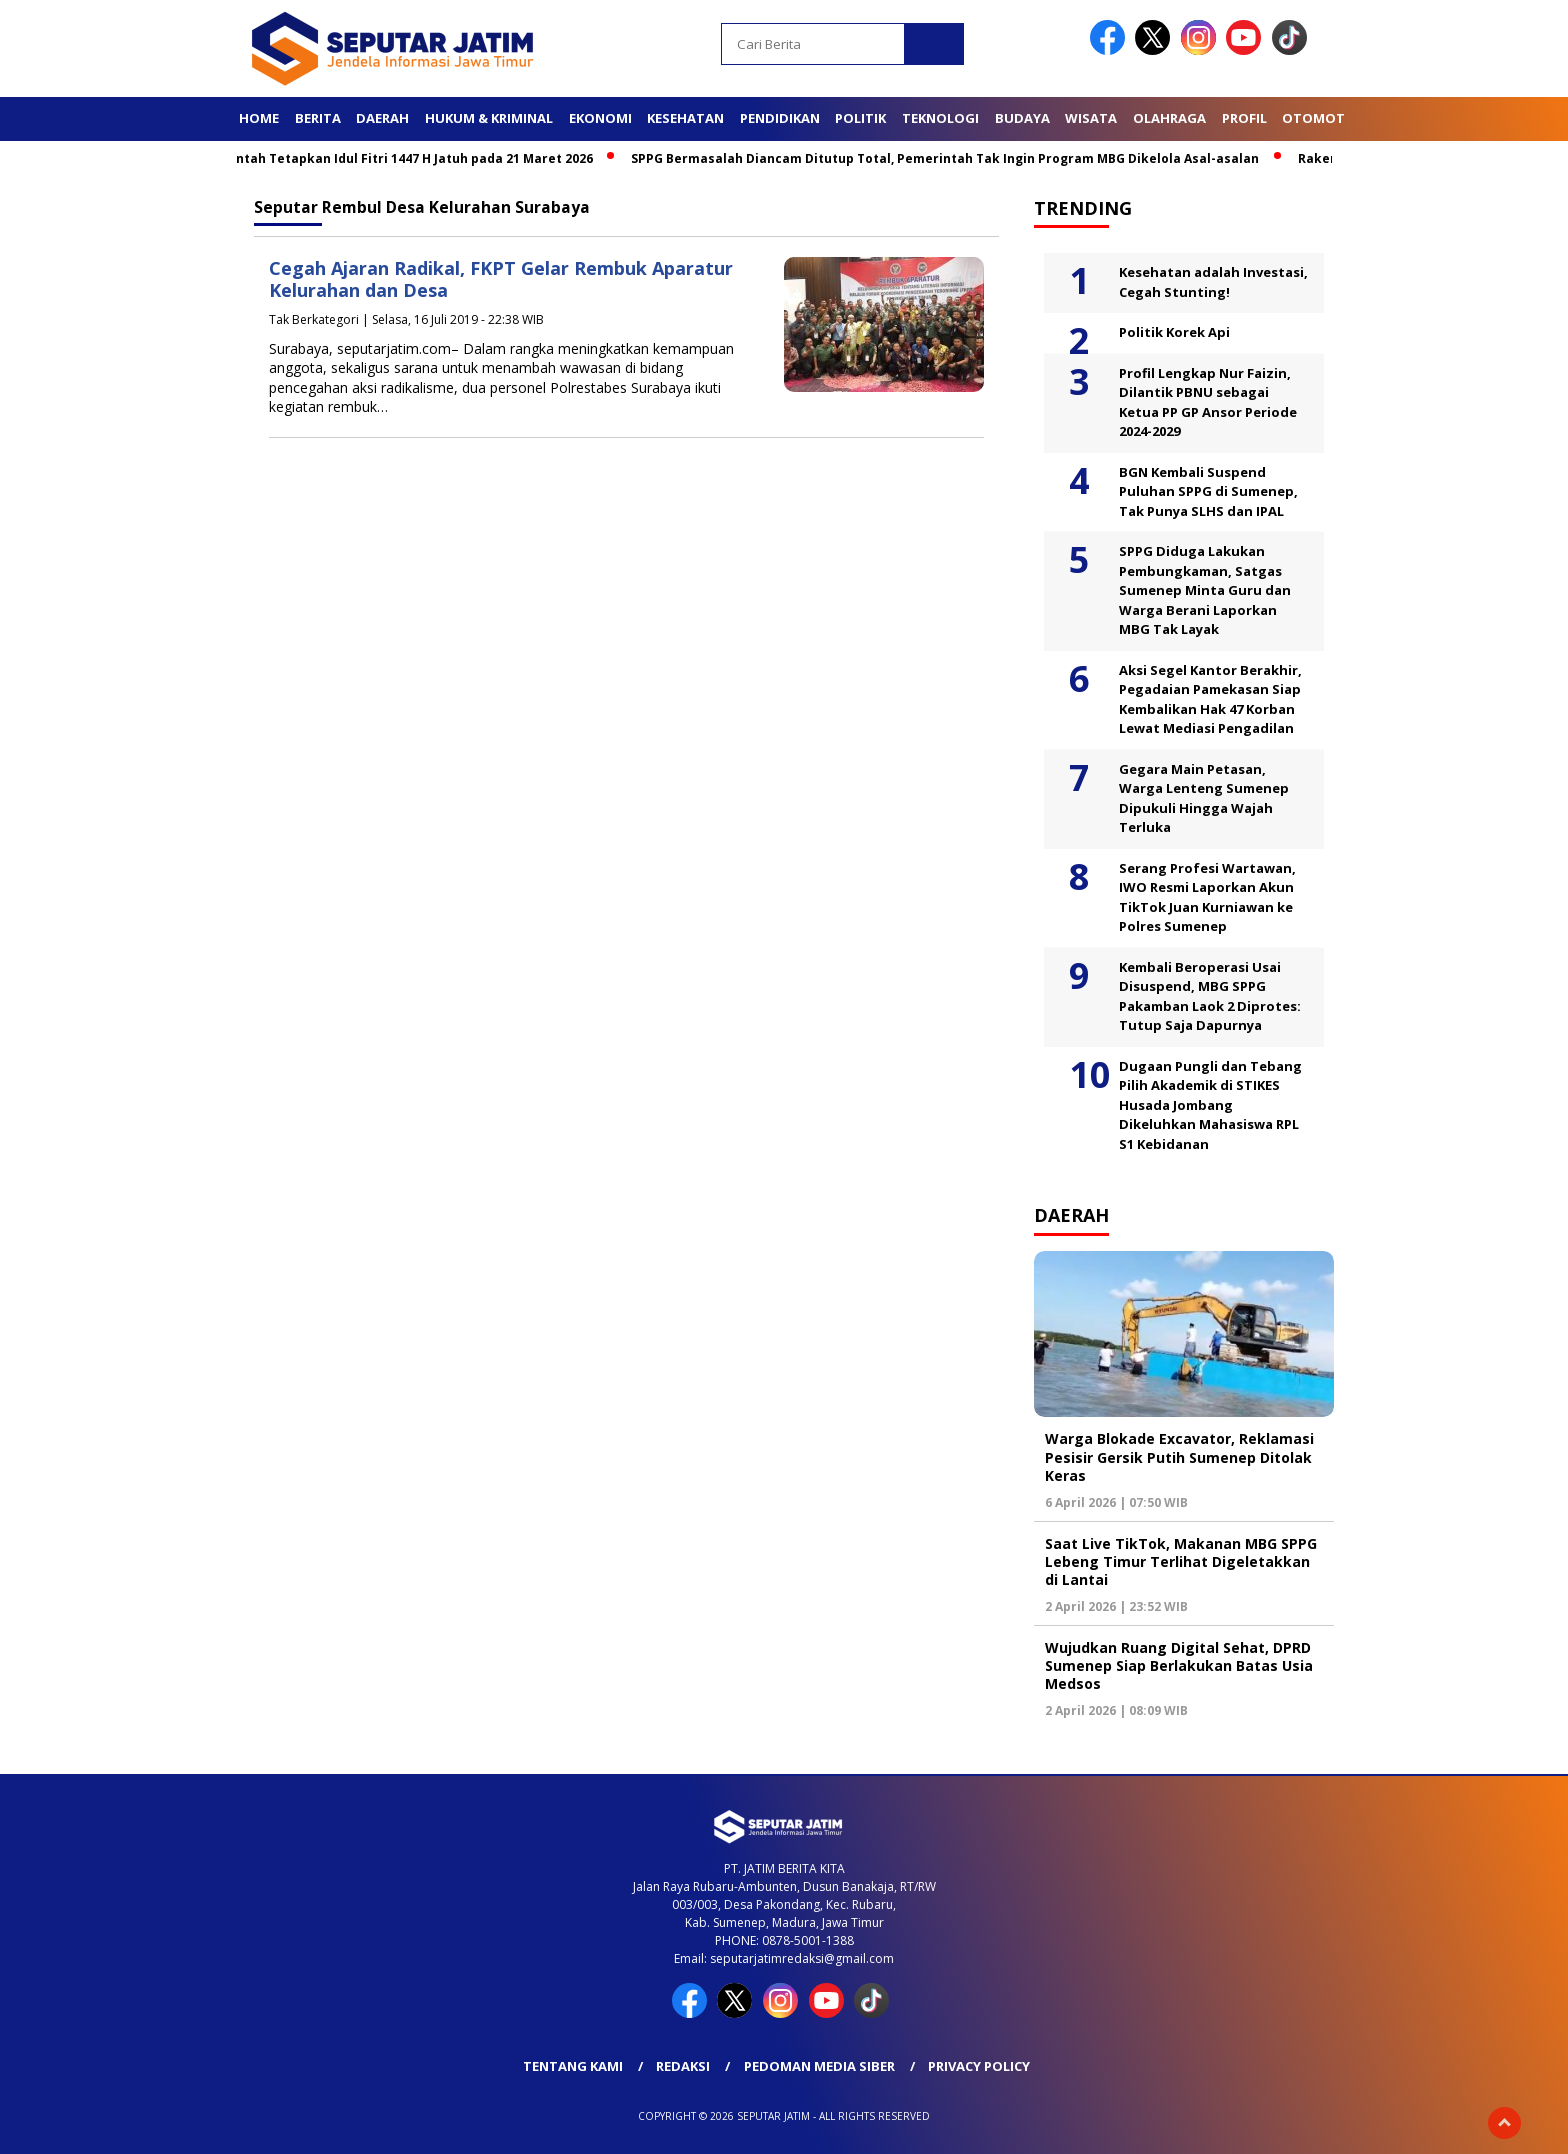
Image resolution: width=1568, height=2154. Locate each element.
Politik (860, 118)
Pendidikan (780, 118)
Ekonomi (600, 118)
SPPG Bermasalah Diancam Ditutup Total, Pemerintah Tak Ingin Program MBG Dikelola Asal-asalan (963, 158)
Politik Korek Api (1174, 332)
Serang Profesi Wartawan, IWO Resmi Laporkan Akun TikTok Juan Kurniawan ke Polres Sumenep (1207, 897)
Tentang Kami (573, 2066)
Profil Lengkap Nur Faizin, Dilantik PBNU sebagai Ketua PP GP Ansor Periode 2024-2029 (1208, 402)
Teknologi (940, 118)
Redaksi (683, 2066)
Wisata (1091, 118)
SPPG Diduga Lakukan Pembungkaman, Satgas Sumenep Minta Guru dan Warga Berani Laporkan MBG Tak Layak (1205, 590)
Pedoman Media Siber (819, 2066)
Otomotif (1319, 118)
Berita (318, 118)
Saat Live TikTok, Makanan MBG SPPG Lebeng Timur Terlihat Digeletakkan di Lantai (1181, 1561)
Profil (1244, 118)
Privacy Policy (979, 2066)
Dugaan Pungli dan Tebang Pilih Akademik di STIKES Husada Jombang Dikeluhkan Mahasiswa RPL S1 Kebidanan (1210, 1105)
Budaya (1022, 118)
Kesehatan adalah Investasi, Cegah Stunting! (1213, 282)
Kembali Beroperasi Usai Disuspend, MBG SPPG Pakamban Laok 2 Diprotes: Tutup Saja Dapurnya (1210, 996)
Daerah (382, 118)
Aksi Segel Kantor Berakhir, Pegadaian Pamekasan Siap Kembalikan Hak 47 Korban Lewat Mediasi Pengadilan (1210, 699)
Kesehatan (685, 118)
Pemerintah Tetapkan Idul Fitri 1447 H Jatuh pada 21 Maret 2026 (409, 158)
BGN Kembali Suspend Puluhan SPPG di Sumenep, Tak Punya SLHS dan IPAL (1208, 491)
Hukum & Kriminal (489, 118)
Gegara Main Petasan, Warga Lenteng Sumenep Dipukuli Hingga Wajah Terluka (1204, 798)
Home (259, 118)
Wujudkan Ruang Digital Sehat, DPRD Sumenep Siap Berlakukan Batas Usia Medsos (1179, 1665)
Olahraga (1169, 118)
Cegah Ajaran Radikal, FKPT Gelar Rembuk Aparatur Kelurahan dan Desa (501, 279)
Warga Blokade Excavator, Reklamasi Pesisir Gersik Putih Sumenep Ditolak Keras (1179, 1456)
